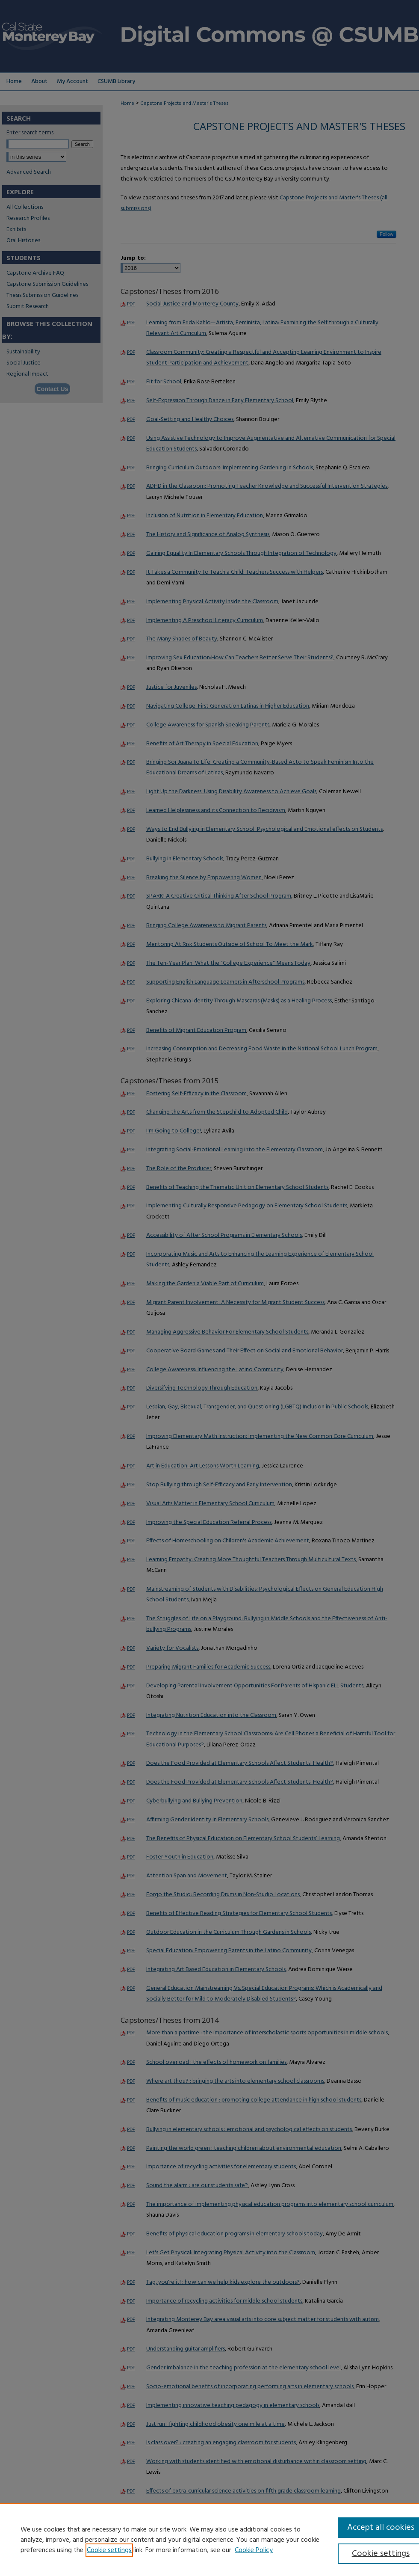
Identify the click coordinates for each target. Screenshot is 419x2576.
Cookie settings (109, 2550)
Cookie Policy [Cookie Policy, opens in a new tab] (254, 2550)
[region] (209, 2539)
